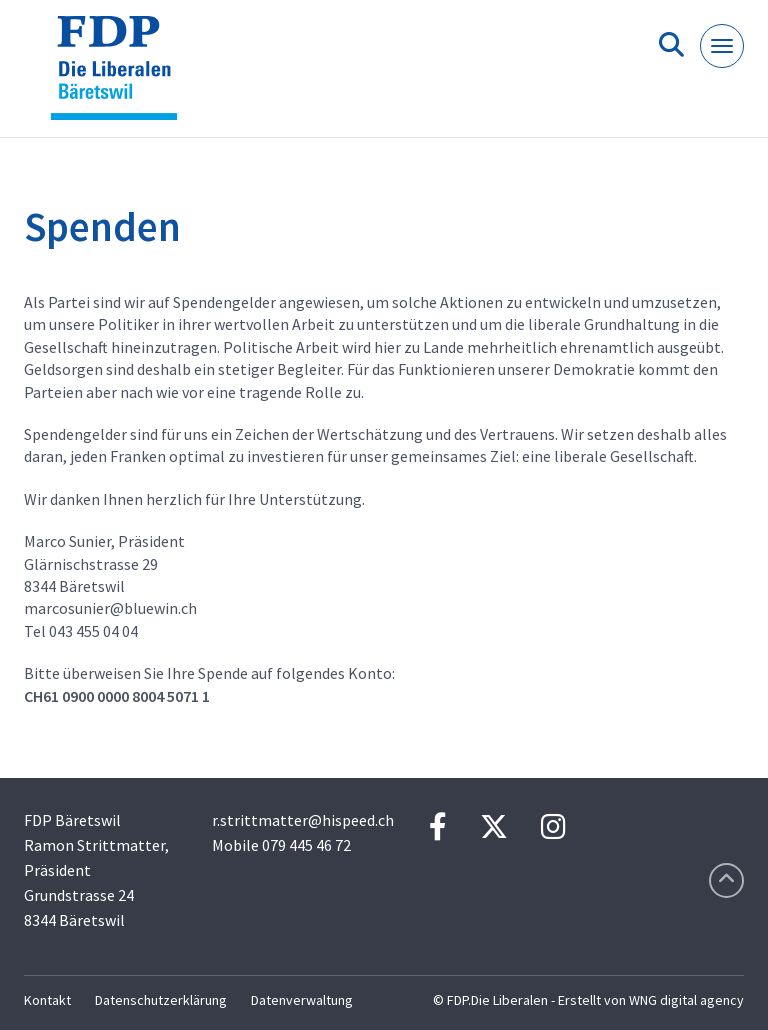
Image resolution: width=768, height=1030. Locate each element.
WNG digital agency (686, 1000)
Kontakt (47, 1000)
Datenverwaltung (302, 1000)
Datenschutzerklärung (161, 1000)
